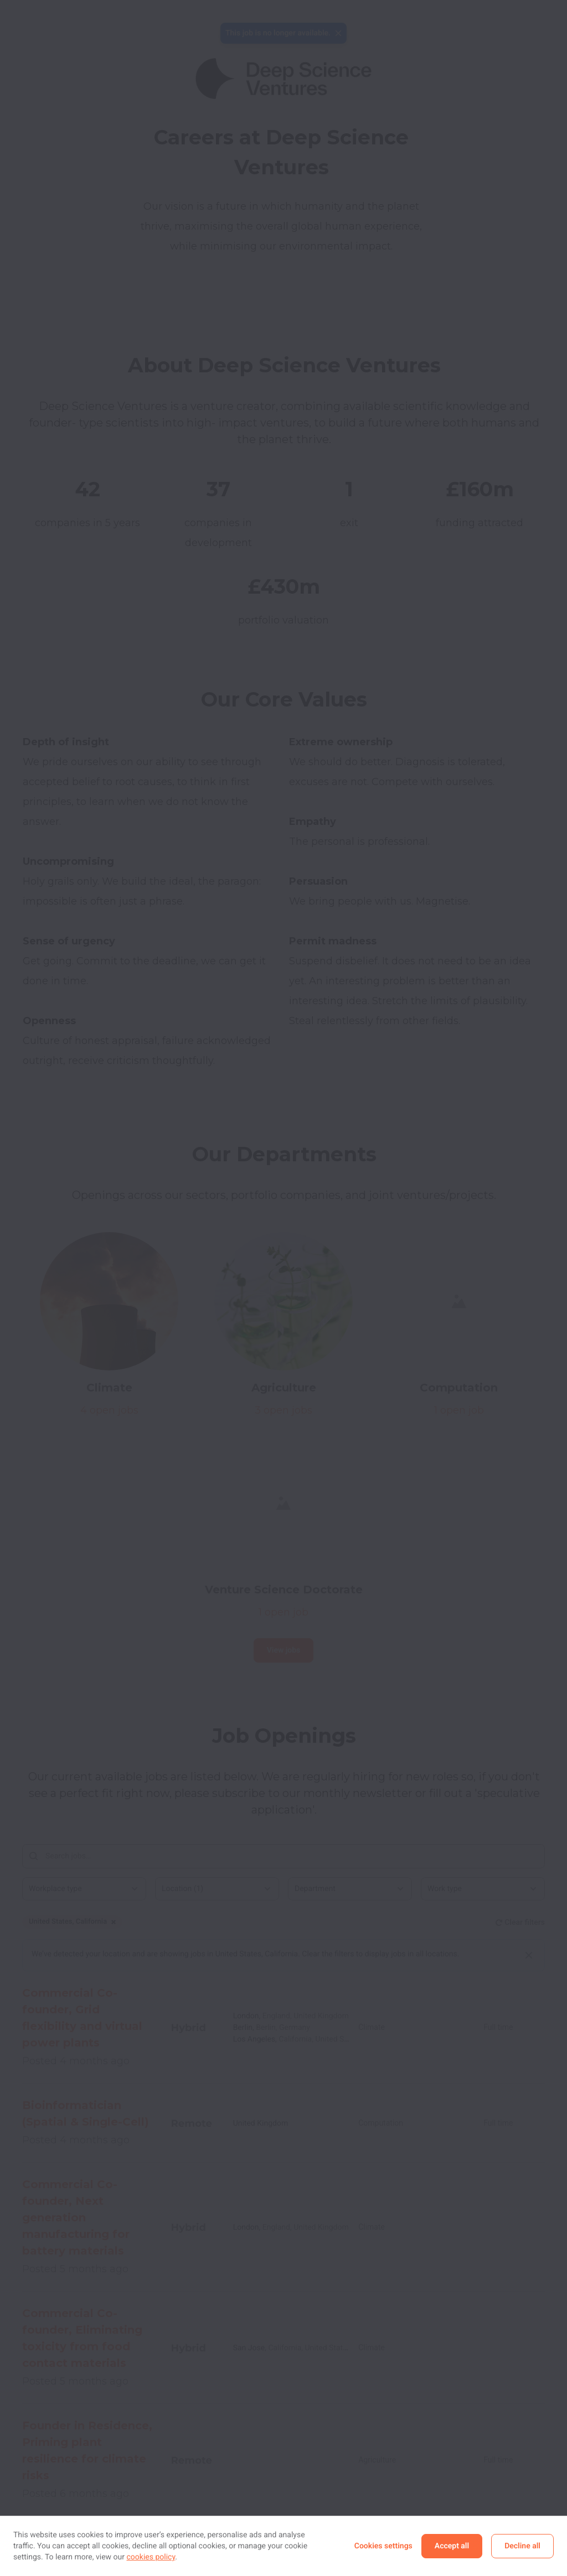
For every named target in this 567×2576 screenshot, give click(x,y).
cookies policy (151, 2557)
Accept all (452, 2546)
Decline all (522, 2546)
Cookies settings (383, 2546)
